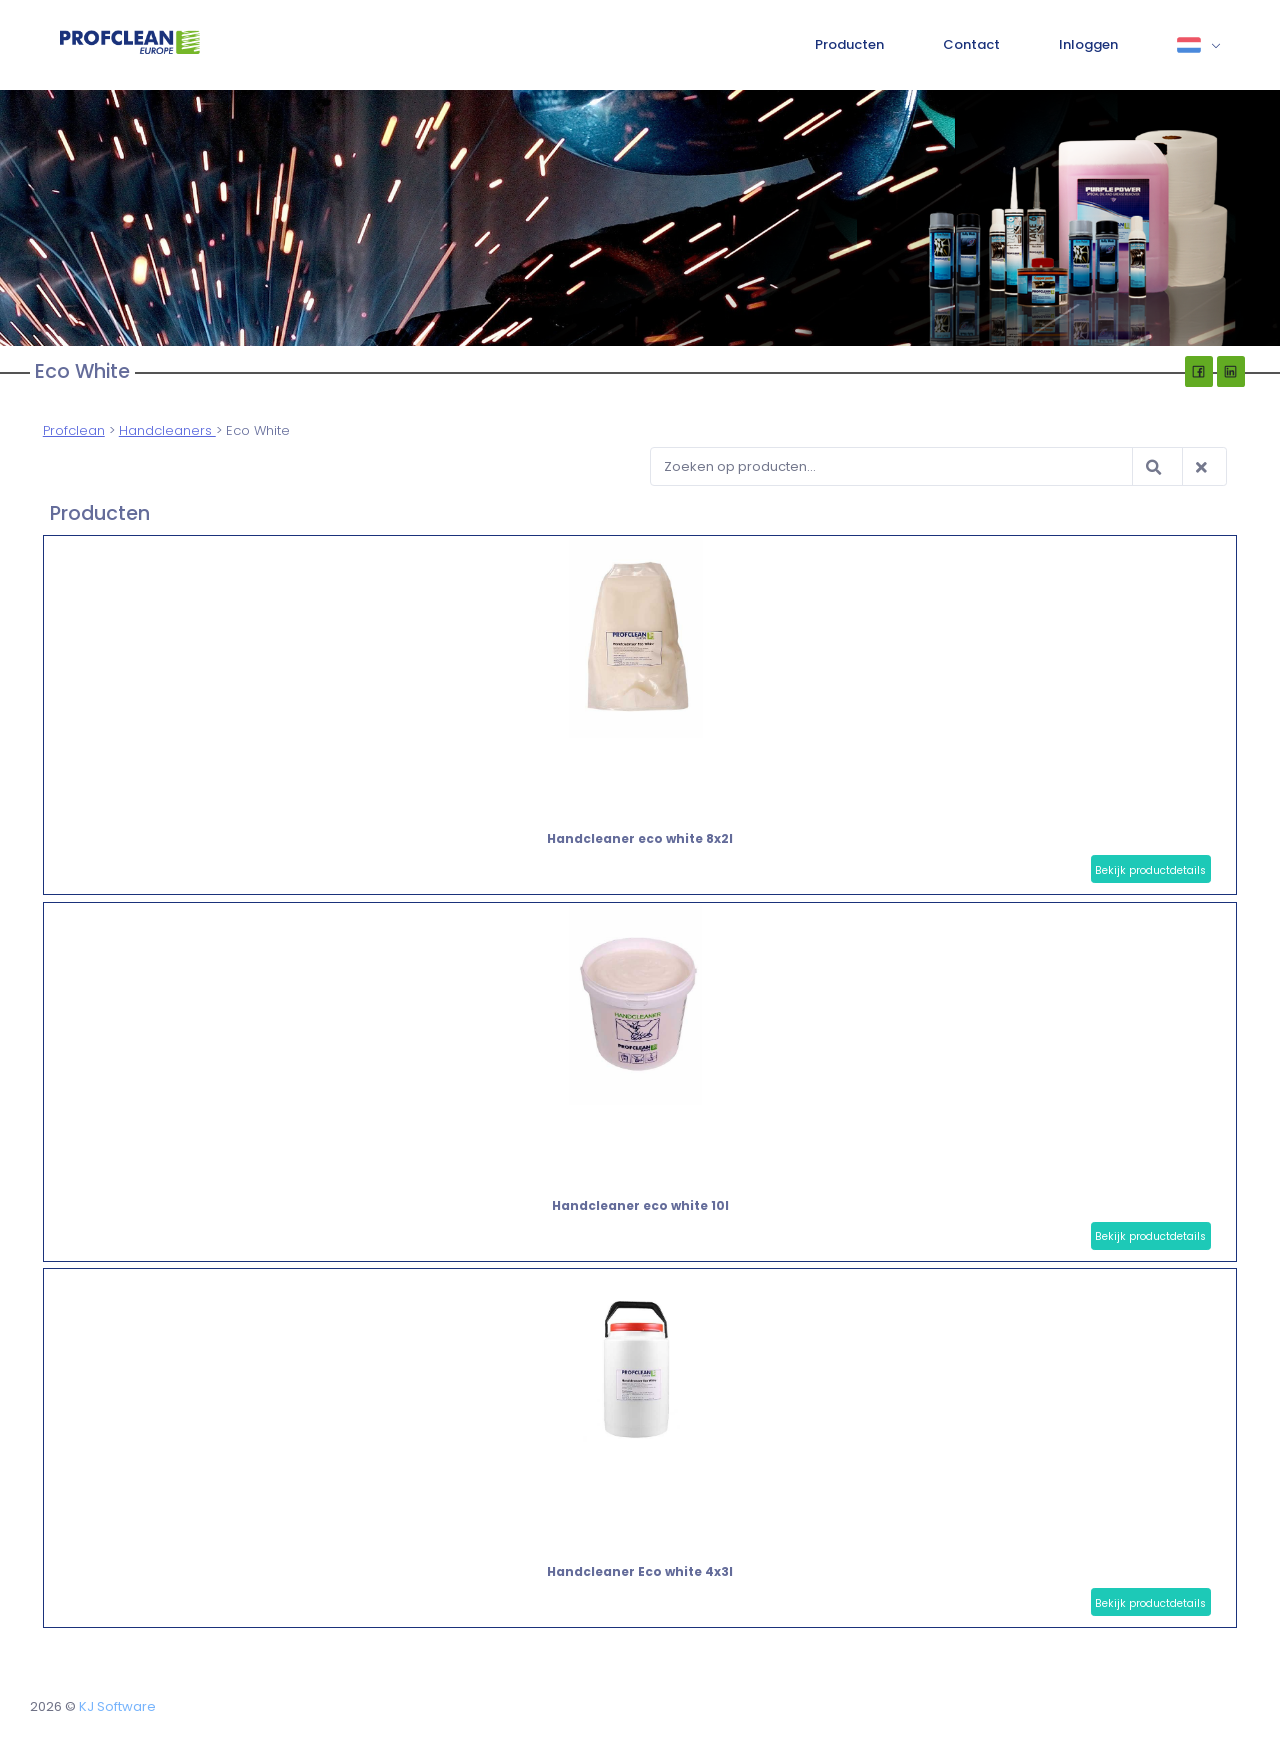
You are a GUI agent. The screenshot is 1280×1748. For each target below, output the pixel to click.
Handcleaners (167, 430)
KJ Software (117, 1706)
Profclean (74, 430)
